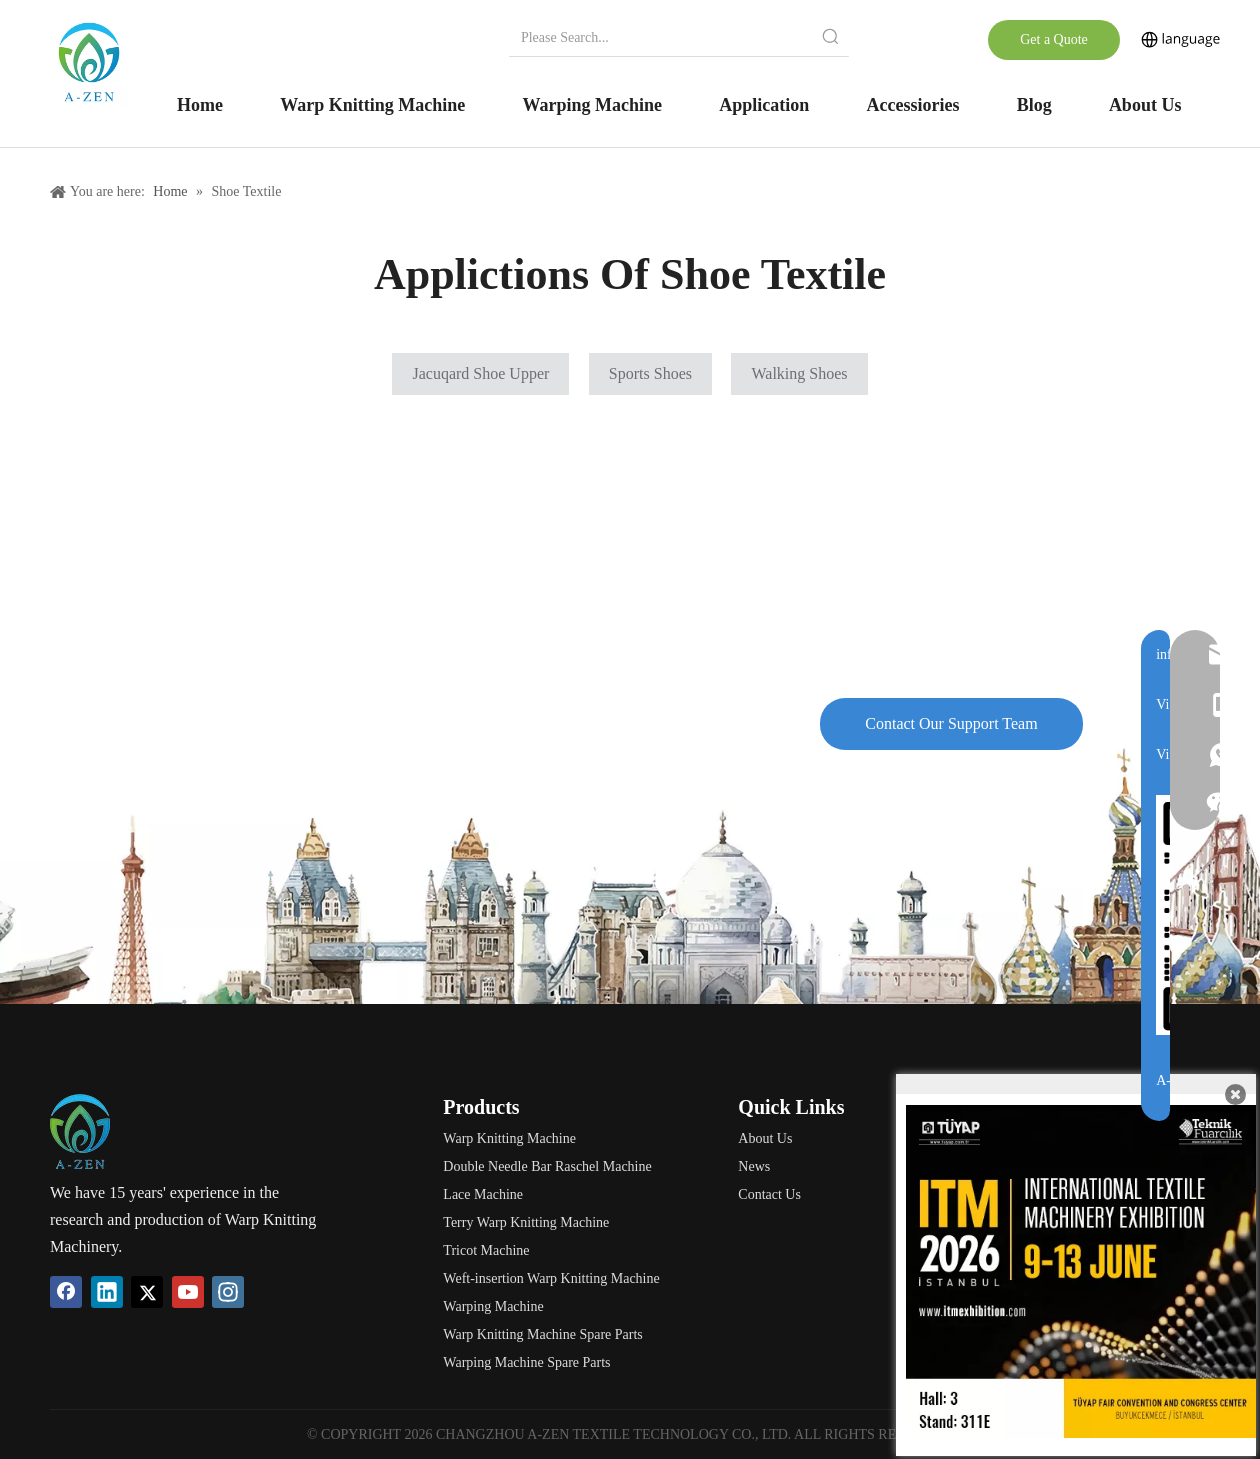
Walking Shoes (799, 373)
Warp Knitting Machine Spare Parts (543, 1334)
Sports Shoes (650, 373)
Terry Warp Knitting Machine (526, 1222)
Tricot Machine (486, 1250)
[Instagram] (228, 1292)
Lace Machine (483, 1194)
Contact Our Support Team (951, 723)
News (754, 1166)
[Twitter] (147, 1292)
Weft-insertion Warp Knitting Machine (551, 1278)
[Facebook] (66, 1292)
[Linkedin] (107, 1292)
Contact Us (769, 1194)
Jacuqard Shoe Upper (480, 373)
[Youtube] (188, 1292)
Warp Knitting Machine (509, 1138)
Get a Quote (1054, 39)
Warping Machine (493, 1306)
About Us (765, 1138)
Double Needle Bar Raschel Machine (547, 1166)
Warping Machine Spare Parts (526, 1362)
